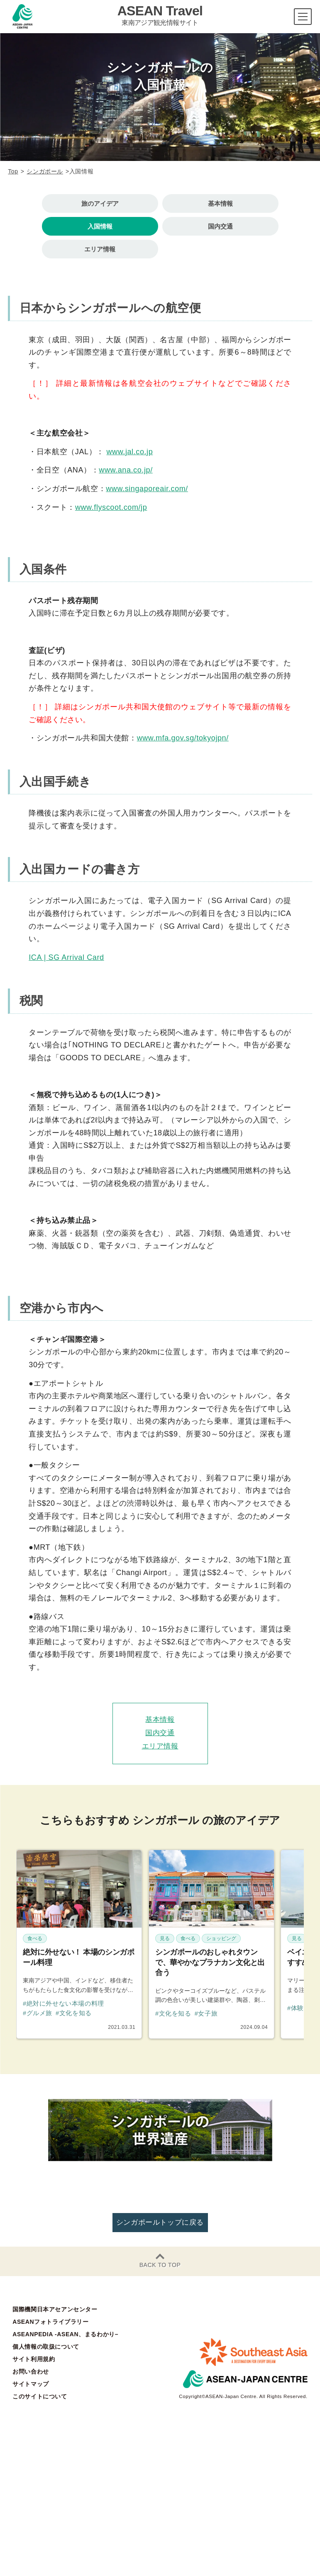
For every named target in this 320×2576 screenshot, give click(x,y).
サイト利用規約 (33, 2359)
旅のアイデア (100, 203)
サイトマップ (30, 2384)
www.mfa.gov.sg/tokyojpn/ (183, 738)
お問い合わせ (30, 2371)
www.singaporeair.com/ (147, 489)
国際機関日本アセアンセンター (54, 2309)
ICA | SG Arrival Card (66, 957)
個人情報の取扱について (45, 2346)
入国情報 (100, 226)
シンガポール (45, 171)
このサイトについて (39, 2396)
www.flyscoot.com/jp (111, 507)
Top (13, 171)
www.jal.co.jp (129, 452)
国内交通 (220, 226)
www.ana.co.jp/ (125, 470)
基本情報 (220, 203)
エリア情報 (99, 249)
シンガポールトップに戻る (160, 2222)
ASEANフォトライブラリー (50, 2321)
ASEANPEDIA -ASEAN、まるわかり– (65, 2334)
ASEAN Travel (160, 15)
